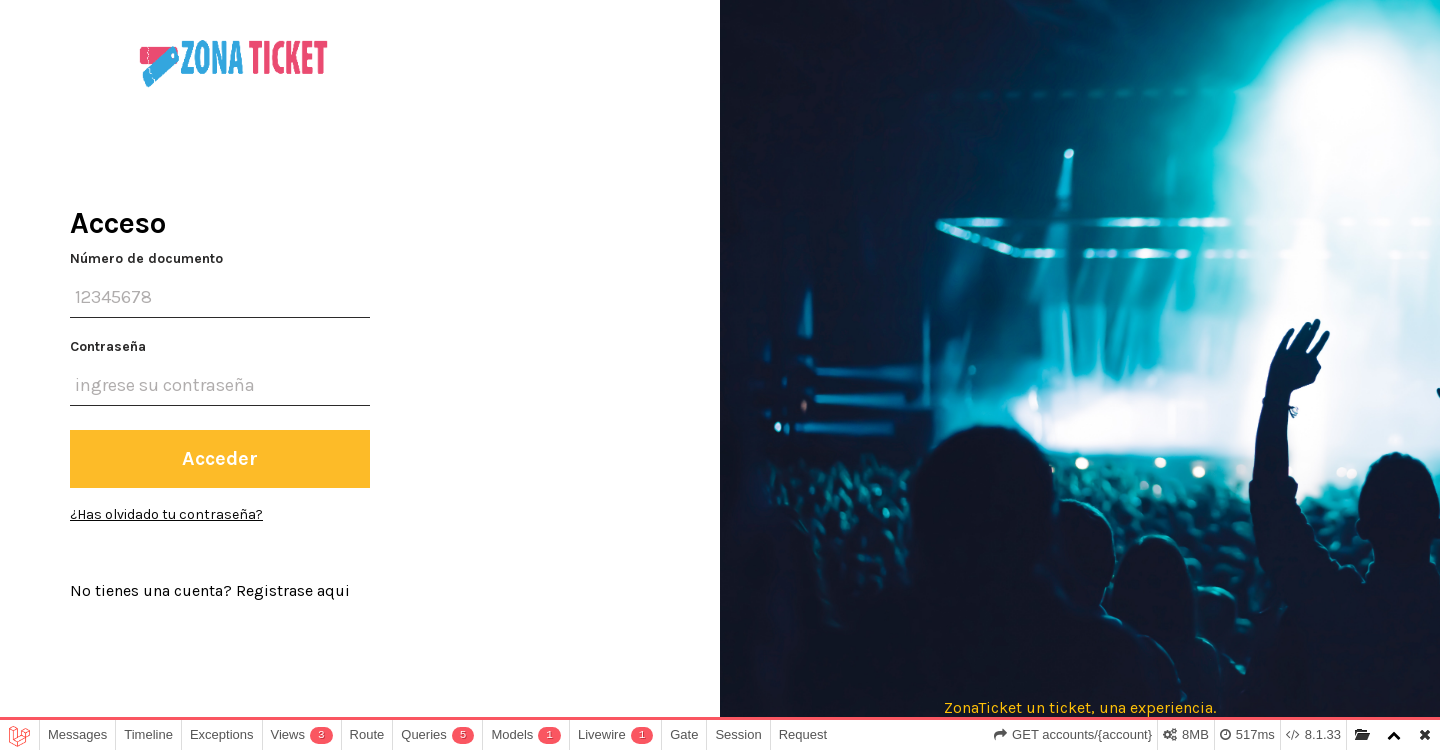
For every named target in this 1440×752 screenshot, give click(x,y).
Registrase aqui (293, 590)
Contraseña (108, 346)
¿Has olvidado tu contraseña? (166, 514)
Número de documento (146, 258)
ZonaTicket (983, 707)
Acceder (220, 458)
